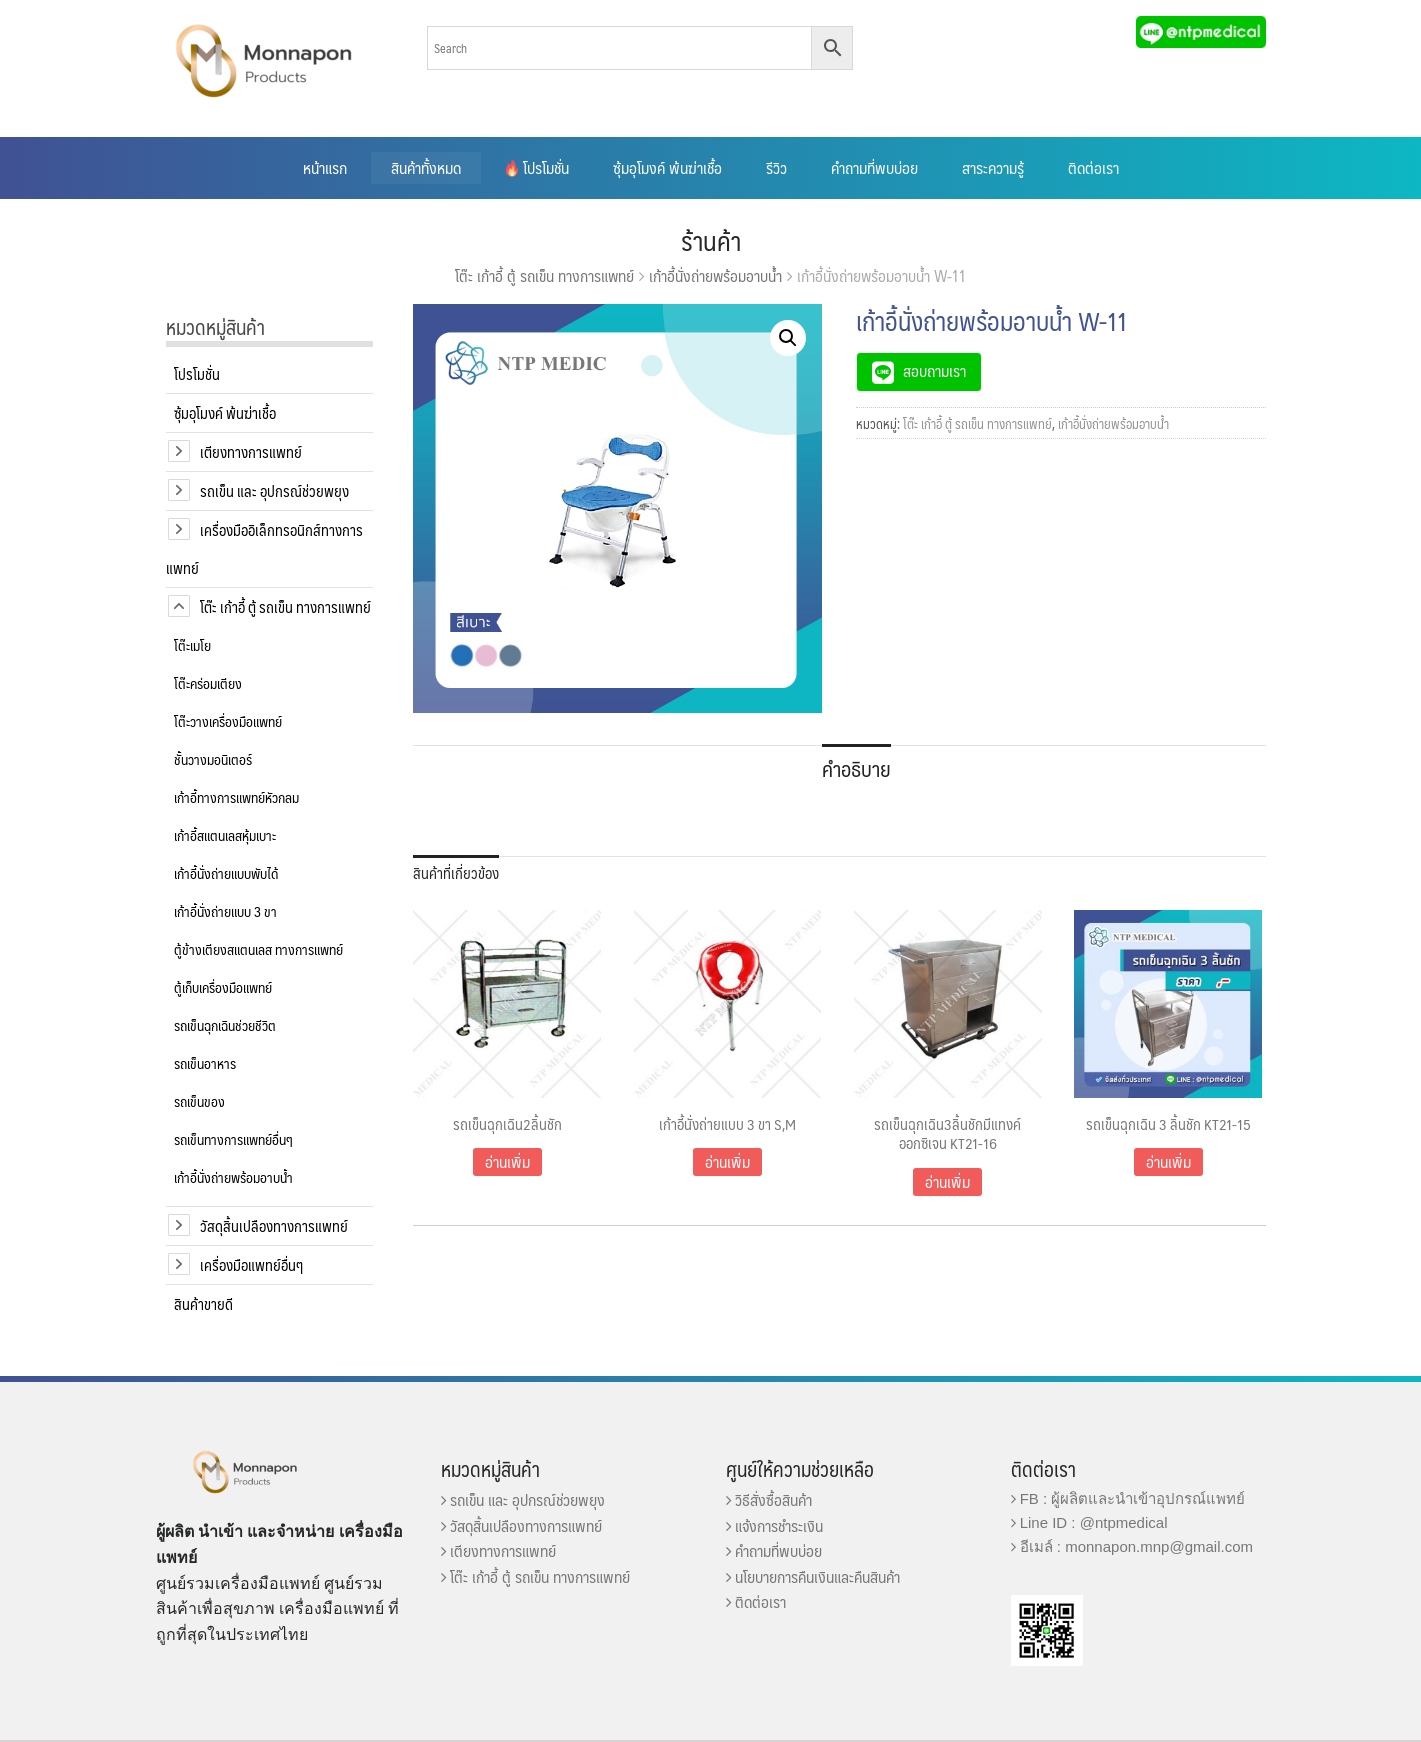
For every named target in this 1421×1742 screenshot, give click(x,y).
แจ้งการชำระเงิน (774, 1525)
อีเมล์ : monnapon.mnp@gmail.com (1132, 1546)
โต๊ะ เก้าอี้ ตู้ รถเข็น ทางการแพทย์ (544, 275)
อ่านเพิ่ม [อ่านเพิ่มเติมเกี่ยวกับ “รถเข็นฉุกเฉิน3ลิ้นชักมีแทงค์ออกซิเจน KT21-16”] (947, 1181)
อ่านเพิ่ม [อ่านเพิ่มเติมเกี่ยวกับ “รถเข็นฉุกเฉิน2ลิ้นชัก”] (507, 1161)
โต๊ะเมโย (192, 645)
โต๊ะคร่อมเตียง (208, 683)
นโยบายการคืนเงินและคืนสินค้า (813, 1576)
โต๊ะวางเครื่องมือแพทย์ (228, 721)
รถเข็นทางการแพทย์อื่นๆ (233, 1139)
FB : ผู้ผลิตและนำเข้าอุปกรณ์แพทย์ (1128, 1498)
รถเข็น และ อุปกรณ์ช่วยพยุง (274, 490)
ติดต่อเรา (1093, 167)
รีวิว (776, 167)
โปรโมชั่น (537, 167)
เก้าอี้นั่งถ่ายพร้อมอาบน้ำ (715, 275)
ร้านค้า (711, 240)
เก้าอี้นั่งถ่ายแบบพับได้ (226, 873)
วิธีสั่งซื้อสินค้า (769, 1499)
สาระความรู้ (993, 167)
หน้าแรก (325, 167)
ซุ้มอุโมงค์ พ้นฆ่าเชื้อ (667, 167)
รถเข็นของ (199, 1101)
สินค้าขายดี (203, 1303)
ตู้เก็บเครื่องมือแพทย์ (223, 987)
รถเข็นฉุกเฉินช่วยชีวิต (225, 1025)
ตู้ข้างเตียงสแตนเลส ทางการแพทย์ (258, 949)
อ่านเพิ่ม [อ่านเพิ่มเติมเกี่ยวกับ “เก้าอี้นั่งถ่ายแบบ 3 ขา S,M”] (727, 1161)
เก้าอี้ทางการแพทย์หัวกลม (236, 797)
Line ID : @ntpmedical (1089, 1522)
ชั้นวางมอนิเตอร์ (213, 759)
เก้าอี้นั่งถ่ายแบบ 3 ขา (225, 911)
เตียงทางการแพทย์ (251, 451)
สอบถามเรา (919, 373)
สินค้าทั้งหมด (426, 167)
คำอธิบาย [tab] (856, 768)
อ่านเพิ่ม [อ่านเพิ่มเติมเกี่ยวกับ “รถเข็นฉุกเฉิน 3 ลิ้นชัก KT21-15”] (1168, 1161)
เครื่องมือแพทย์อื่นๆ (251, 1264)
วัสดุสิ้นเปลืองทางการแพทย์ (274, 1225)
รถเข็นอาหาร (205, 1063)
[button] (788, 338)
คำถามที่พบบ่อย (874, 167)
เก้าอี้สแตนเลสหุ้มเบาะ (225, 835)
